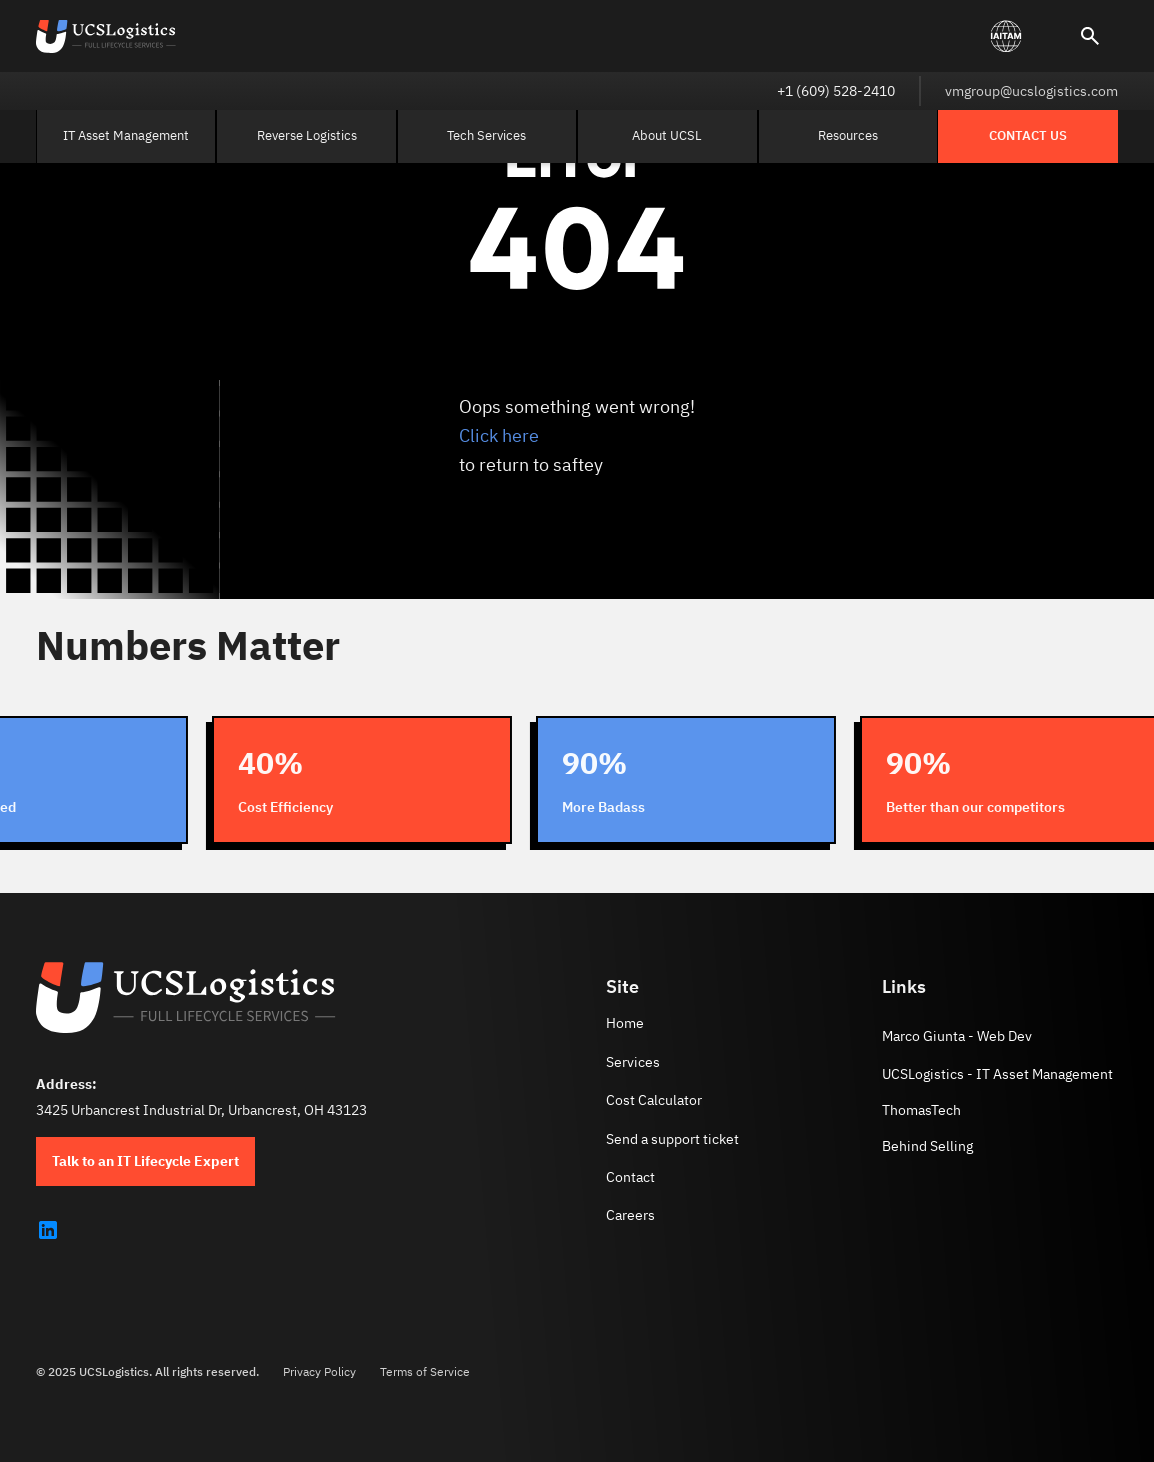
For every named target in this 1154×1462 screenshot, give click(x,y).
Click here (499, 435)
